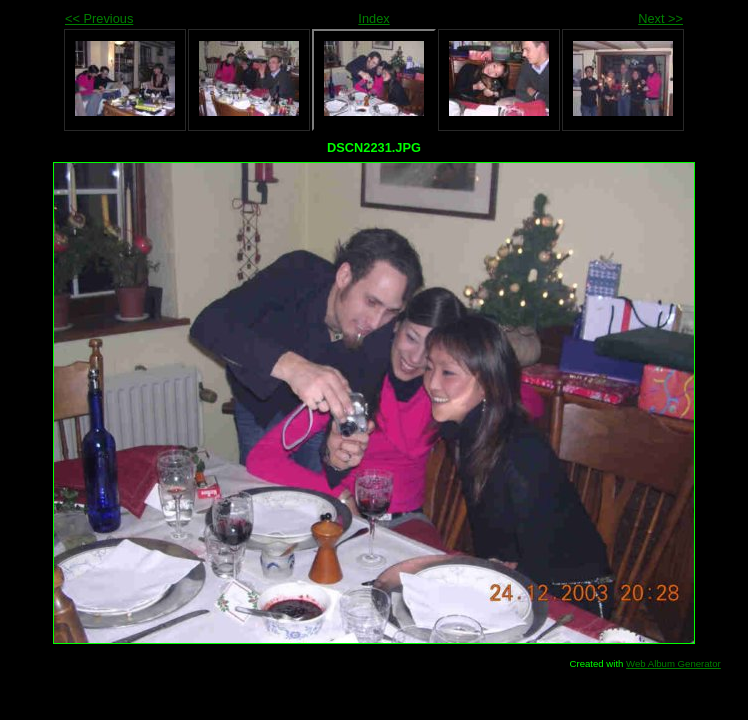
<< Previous (99, 18)
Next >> (660, 18)
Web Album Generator (673, 663)
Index (373, 18)
